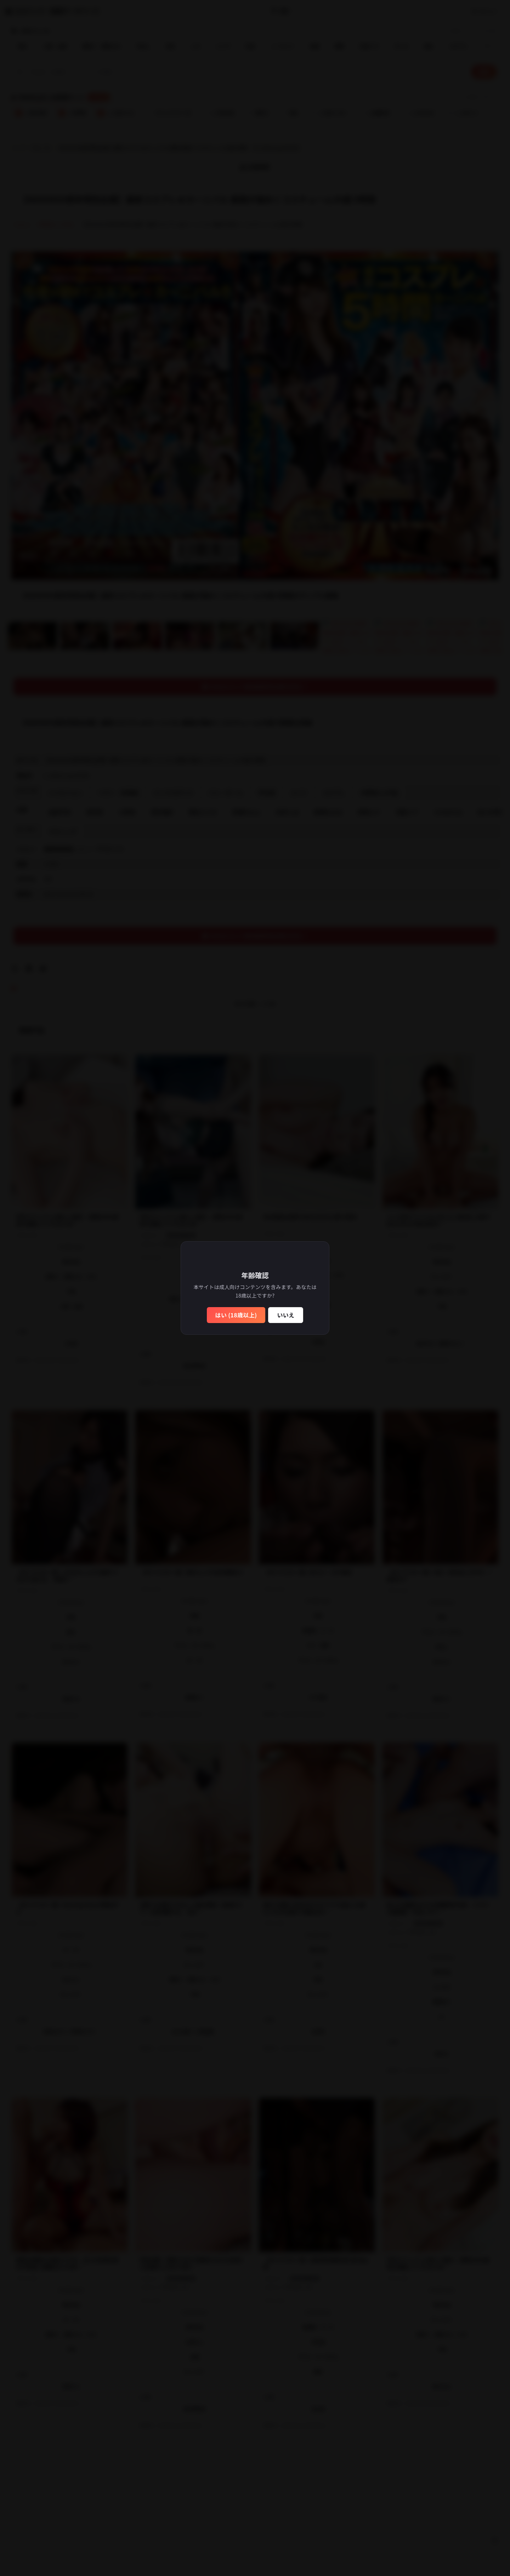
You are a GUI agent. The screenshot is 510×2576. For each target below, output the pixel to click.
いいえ (285, 1315)
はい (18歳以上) (236, 1315)
